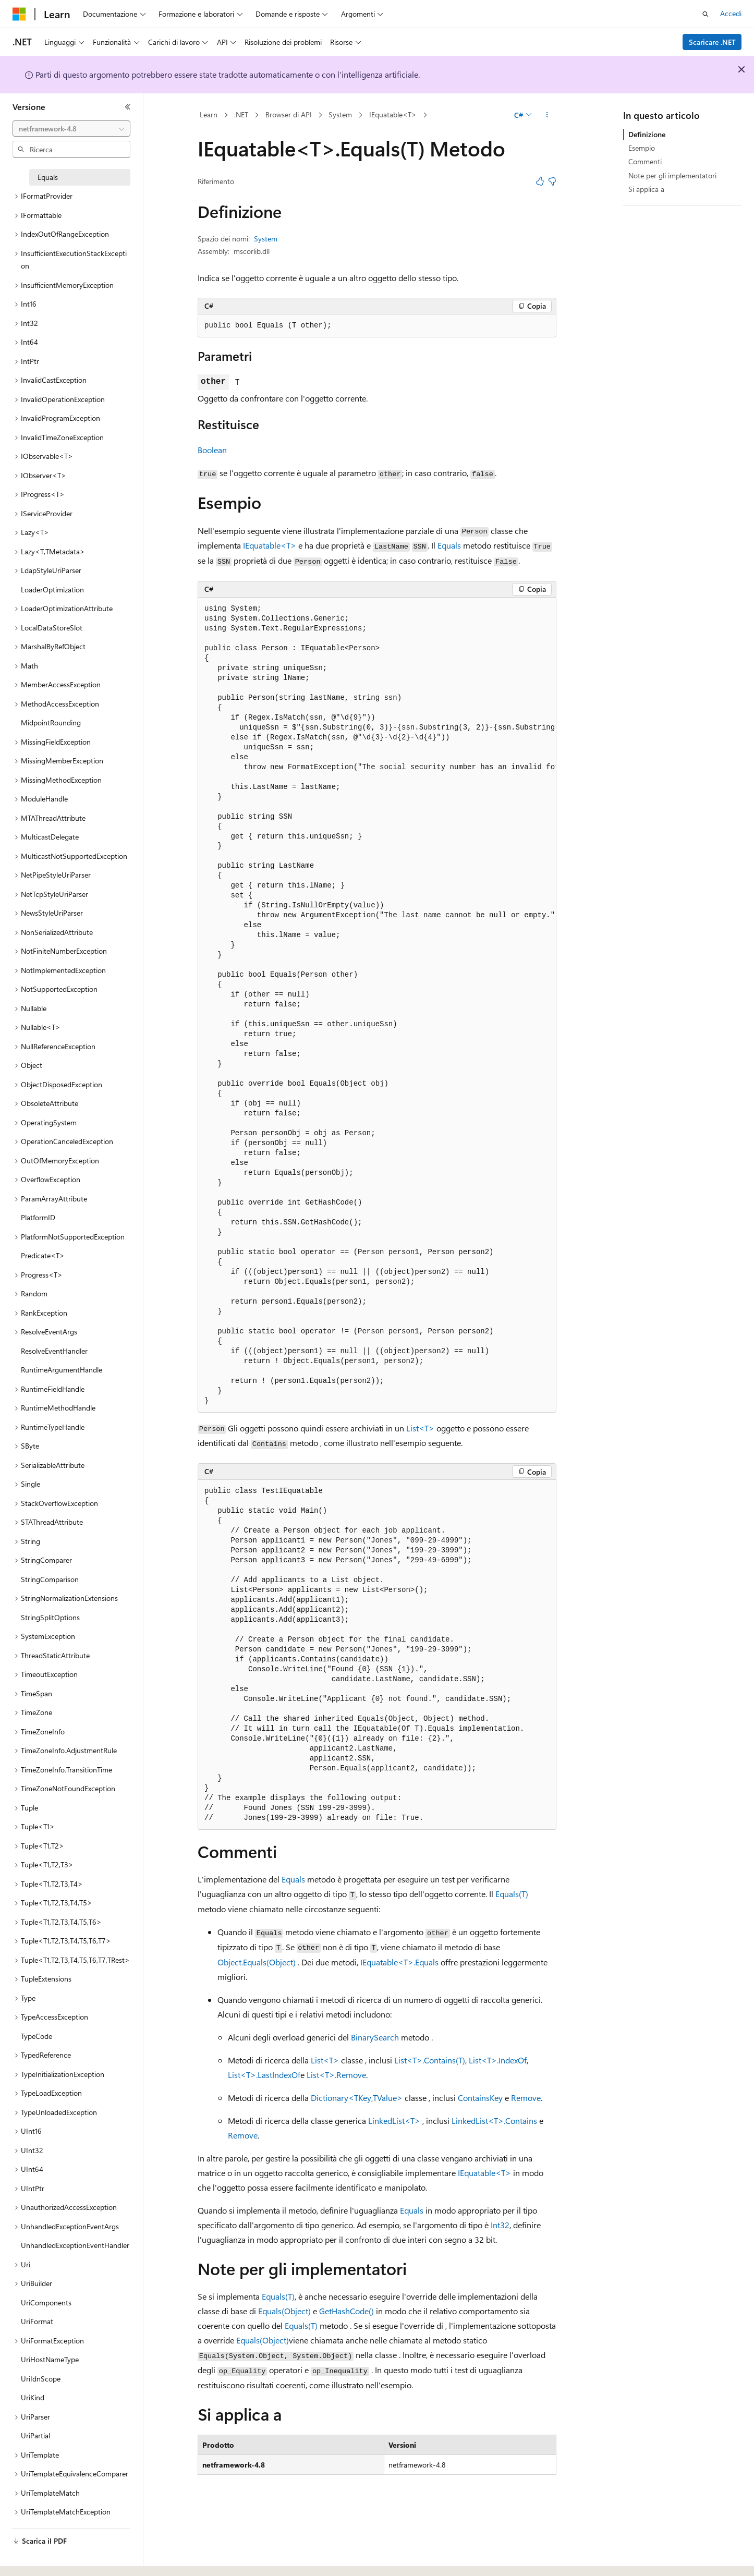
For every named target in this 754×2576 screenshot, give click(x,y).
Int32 (500, 2224)
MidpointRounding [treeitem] (51, 722)
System (340, 114)
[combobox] (71, 128)
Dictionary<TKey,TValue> (357, 2097)
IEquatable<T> (393, 114)
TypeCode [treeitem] (36, 2036)
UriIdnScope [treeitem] (40, 2379)
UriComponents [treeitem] (46, 2302)
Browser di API (288, 114)
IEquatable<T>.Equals (399, 1962)
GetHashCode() (346, 2310)
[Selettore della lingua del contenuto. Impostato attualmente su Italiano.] (35, 2558)
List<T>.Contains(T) (429, 2060)
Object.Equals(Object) (256, 1962)
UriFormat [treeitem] (37, 2321)
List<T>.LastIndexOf (264, 2074)
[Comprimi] (128, 107)
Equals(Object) (284, 2310)
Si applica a (646, 189)
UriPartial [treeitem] (35, 2435)
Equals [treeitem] (48, 177)
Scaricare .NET (712, 42)
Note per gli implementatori (672, 175)
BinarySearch (375, 2037)
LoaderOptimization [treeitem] (52, 589)
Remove (526, 2097)
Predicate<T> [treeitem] (43, 1255)
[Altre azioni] (547, 115)
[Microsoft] (19, 14)
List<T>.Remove (336, 2074)
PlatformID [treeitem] (38, 1217)
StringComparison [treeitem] (50, 1579)
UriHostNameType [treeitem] (50, 2359)
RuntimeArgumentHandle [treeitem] (61, 1370)
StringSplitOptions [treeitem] (50, 1617)
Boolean (212, 449)
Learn (208, 114)
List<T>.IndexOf (498, 2060)
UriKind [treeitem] (32, 2397)
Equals (449, 545)
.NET (241, 114)
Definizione (646, 134)
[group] (377, 1005)
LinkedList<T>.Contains (494, 2120)
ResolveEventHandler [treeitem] (54, 1351)
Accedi (730, 13)
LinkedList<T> (394, 2120)
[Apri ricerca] (705, 14)
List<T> (420, 1428)
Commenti (645, 161)
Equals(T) (511, 1893)
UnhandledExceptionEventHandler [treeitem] (75, 2245)
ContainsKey (480, 2097)
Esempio (641, 148)
